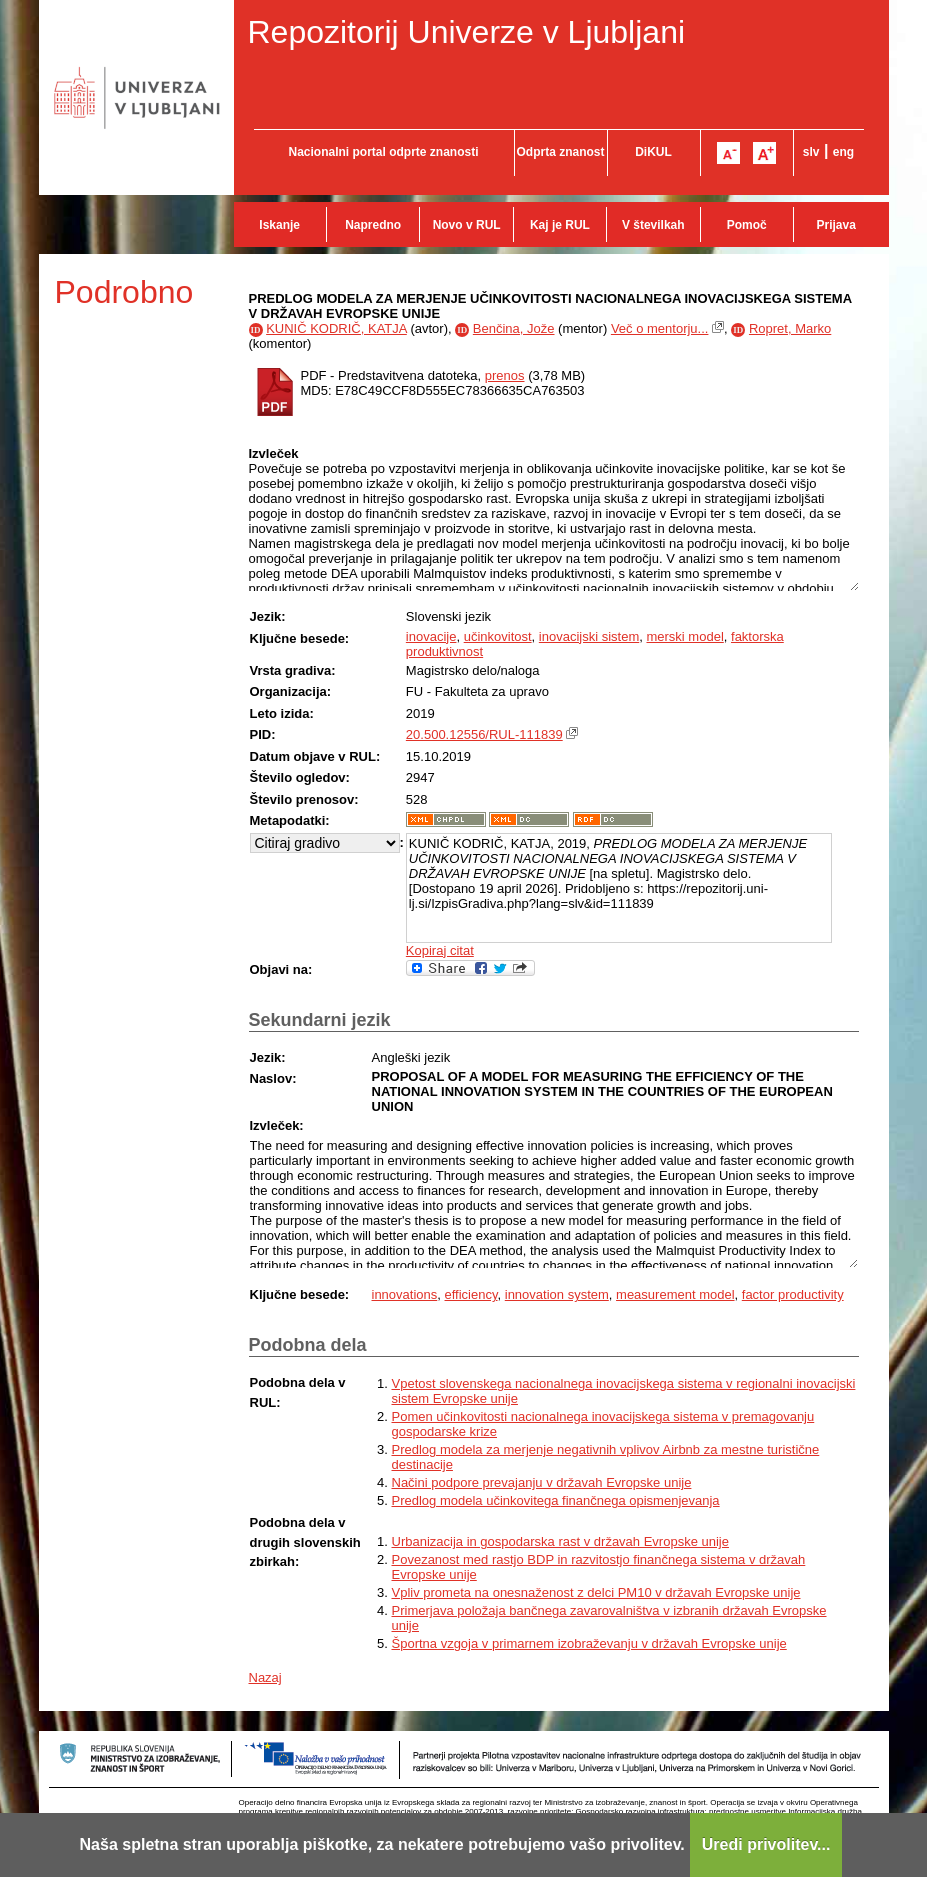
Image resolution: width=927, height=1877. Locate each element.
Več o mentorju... (660, 328)
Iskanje (279, 225)
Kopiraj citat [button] (440, 950)
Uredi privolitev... (766, 1844)
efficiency (471, 1294)
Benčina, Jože (514, 328)
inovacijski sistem (589, 636)
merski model (684, 636)
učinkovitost (498, 636)
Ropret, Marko (790, 328)
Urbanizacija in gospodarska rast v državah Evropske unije (560, 1541)
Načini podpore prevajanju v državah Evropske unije (542, 1482)
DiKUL (653, 152)
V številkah (653, 225)
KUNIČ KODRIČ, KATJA (336, 328)
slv (811, 152)
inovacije (431, 636)
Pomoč (747, 225)
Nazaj (265, 1677)
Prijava (836, 225)
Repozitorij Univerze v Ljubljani (467, 32)
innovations (405, 1294)
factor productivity (793, 1294)
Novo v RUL (467, 225)
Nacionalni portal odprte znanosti (383, 152)
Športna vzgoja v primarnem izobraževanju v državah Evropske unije (589, 1643)
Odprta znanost (560, 152)
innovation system (557, 1294)
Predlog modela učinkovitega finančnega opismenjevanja (556, 1500)
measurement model (675, 1294)
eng (843, 152)
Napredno (373, 225)
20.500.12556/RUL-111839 (484, 734)
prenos (505, 375)
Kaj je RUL (560, 225)
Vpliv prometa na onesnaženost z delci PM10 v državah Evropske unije (596, 1592)
